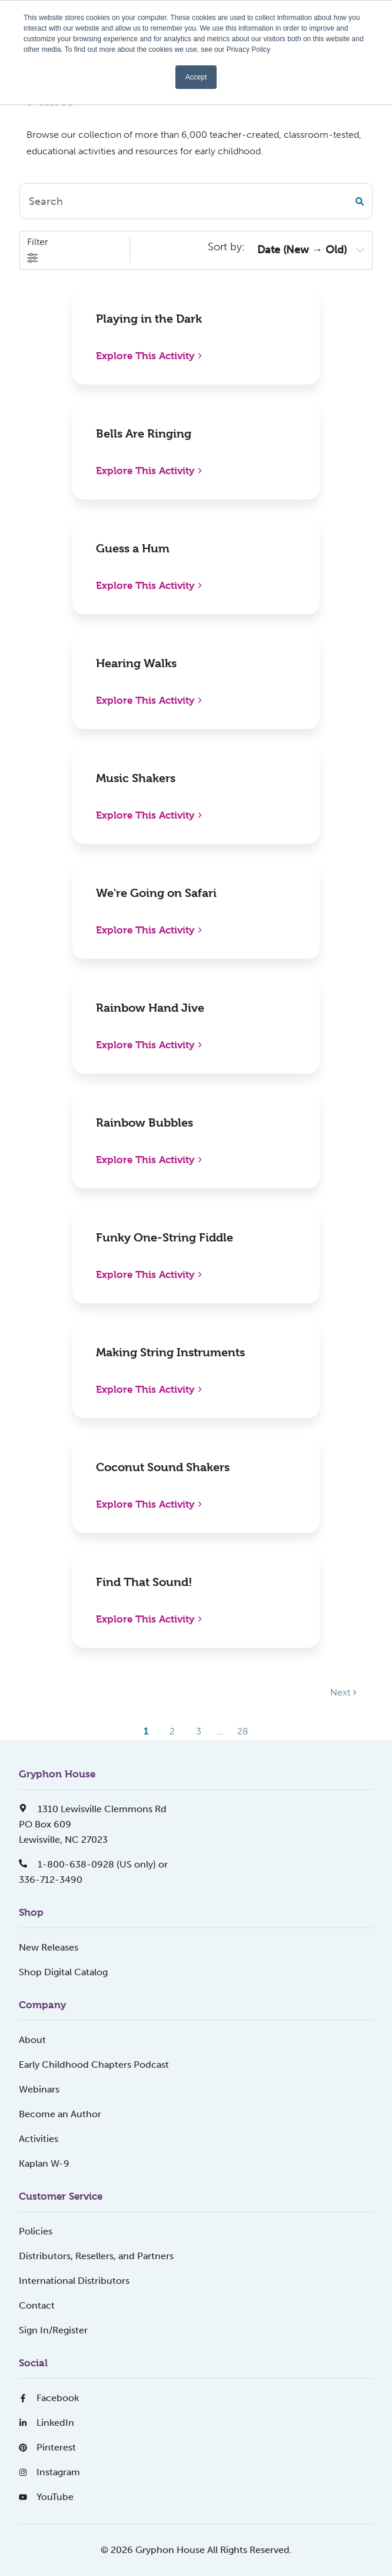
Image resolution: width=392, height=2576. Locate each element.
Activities (38, 2138)
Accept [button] (196, 77)
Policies (35, 2231)
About (32, 2039)
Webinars (39, 2089)
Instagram (49, 2472)
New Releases (48, 1947)
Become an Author (60, 2114)
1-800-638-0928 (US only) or (93, 1864)
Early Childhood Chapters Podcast (94, 2064)
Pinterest (47, 2447)
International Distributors (74, 2280)
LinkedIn (46, 2422)
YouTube (46, 2496)
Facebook (49, 2397)
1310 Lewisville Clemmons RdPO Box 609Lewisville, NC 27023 (93, 1824)
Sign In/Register (53, 2330)
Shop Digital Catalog (63, 1972)
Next (343, 1692)
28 (242, 1731)
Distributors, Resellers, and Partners (96, 2256)
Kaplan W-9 (44, 2163)
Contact (37, 2305)
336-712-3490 (50, 1879)
